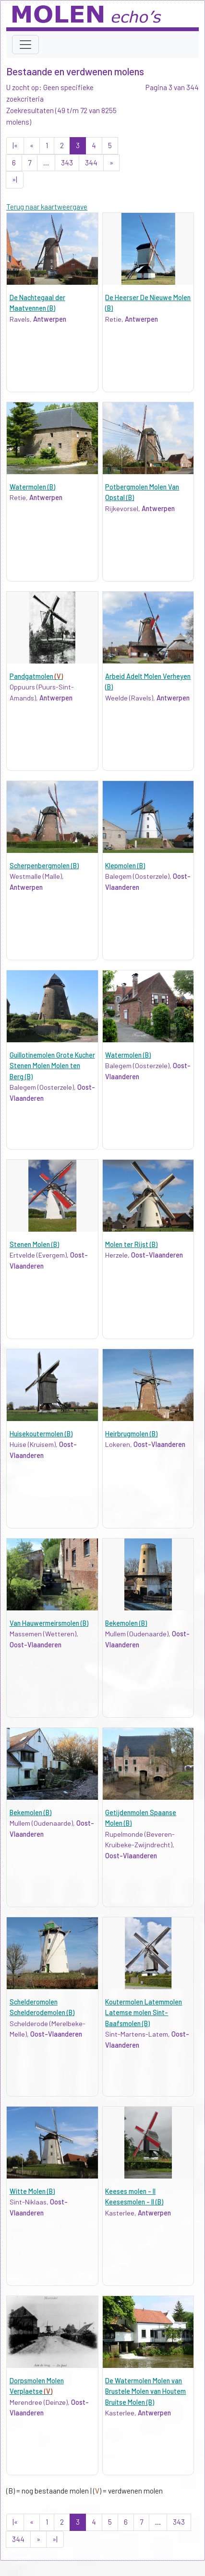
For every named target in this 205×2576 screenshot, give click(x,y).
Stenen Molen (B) (34, 1244)
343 (67, 162)
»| (14, 179)
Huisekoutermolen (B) (41, 1434)
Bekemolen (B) (126, 1623)
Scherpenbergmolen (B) (44, 866)
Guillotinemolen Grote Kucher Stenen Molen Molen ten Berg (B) (52, 1066)
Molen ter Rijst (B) (131, 1244)
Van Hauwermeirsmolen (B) (49, 1623)
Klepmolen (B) (125, 866)
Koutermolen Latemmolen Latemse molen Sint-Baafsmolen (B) (143, 2013)
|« (15, 145)
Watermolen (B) (32, 487)
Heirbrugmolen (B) (131, 1434)
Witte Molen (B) (32, 2191)
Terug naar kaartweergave (46, 206)
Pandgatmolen (36, 676)
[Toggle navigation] (25, 44)
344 (91, 162)
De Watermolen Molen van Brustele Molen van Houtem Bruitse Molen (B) (145, 2391)
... (46, 162)
